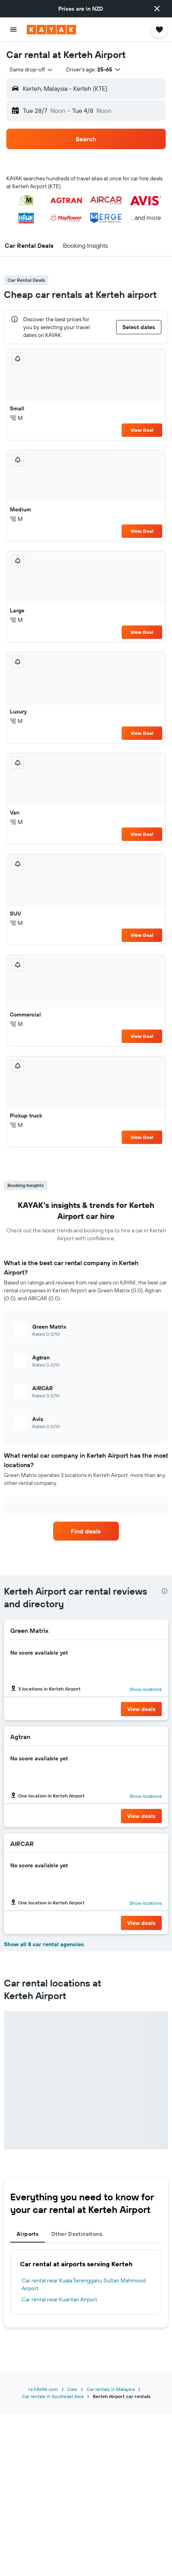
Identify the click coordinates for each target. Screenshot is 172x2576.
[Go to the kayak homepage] (51, 29)
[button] (157, 8)
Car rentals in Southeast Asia (52, 2396)
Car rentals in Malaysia (111, 2389)
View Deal (142, 430)
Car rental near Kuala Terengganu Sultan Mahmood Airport (84, 2284)
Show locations (145, 1689)
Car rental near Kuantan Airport (59, 2299)
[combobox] (31, 69)
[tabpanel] (86, 2282)
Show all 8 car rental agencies (44, 1944)
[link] (86, 1531)
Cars (72, 2389)
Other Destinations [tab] (76, 2233)
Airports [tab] (28, 2233)
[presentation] (164, 1591)
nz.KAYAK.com (43, 2389)
